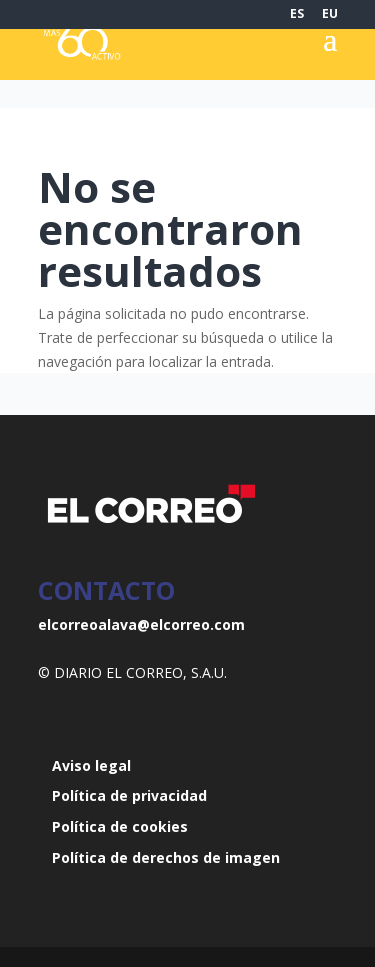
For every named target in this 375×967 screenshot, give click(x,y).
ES (297, 15)
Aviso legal (91, 765)
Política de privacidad (129, 795)
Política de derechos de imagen (166, 857)
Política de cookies (120, 826)
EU (330, 15)
